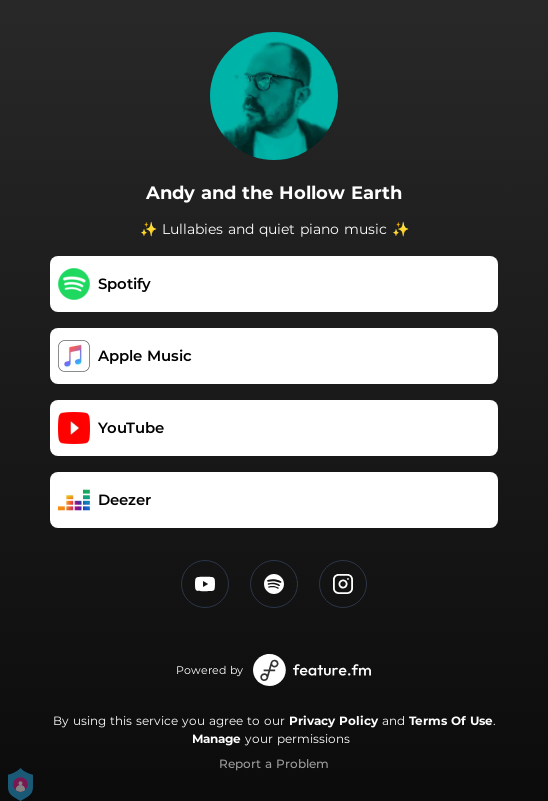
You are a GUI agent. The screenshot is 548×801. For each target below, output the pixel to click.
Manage (216, 738)
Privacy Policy (333, 720)
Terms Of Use (451, 720)
